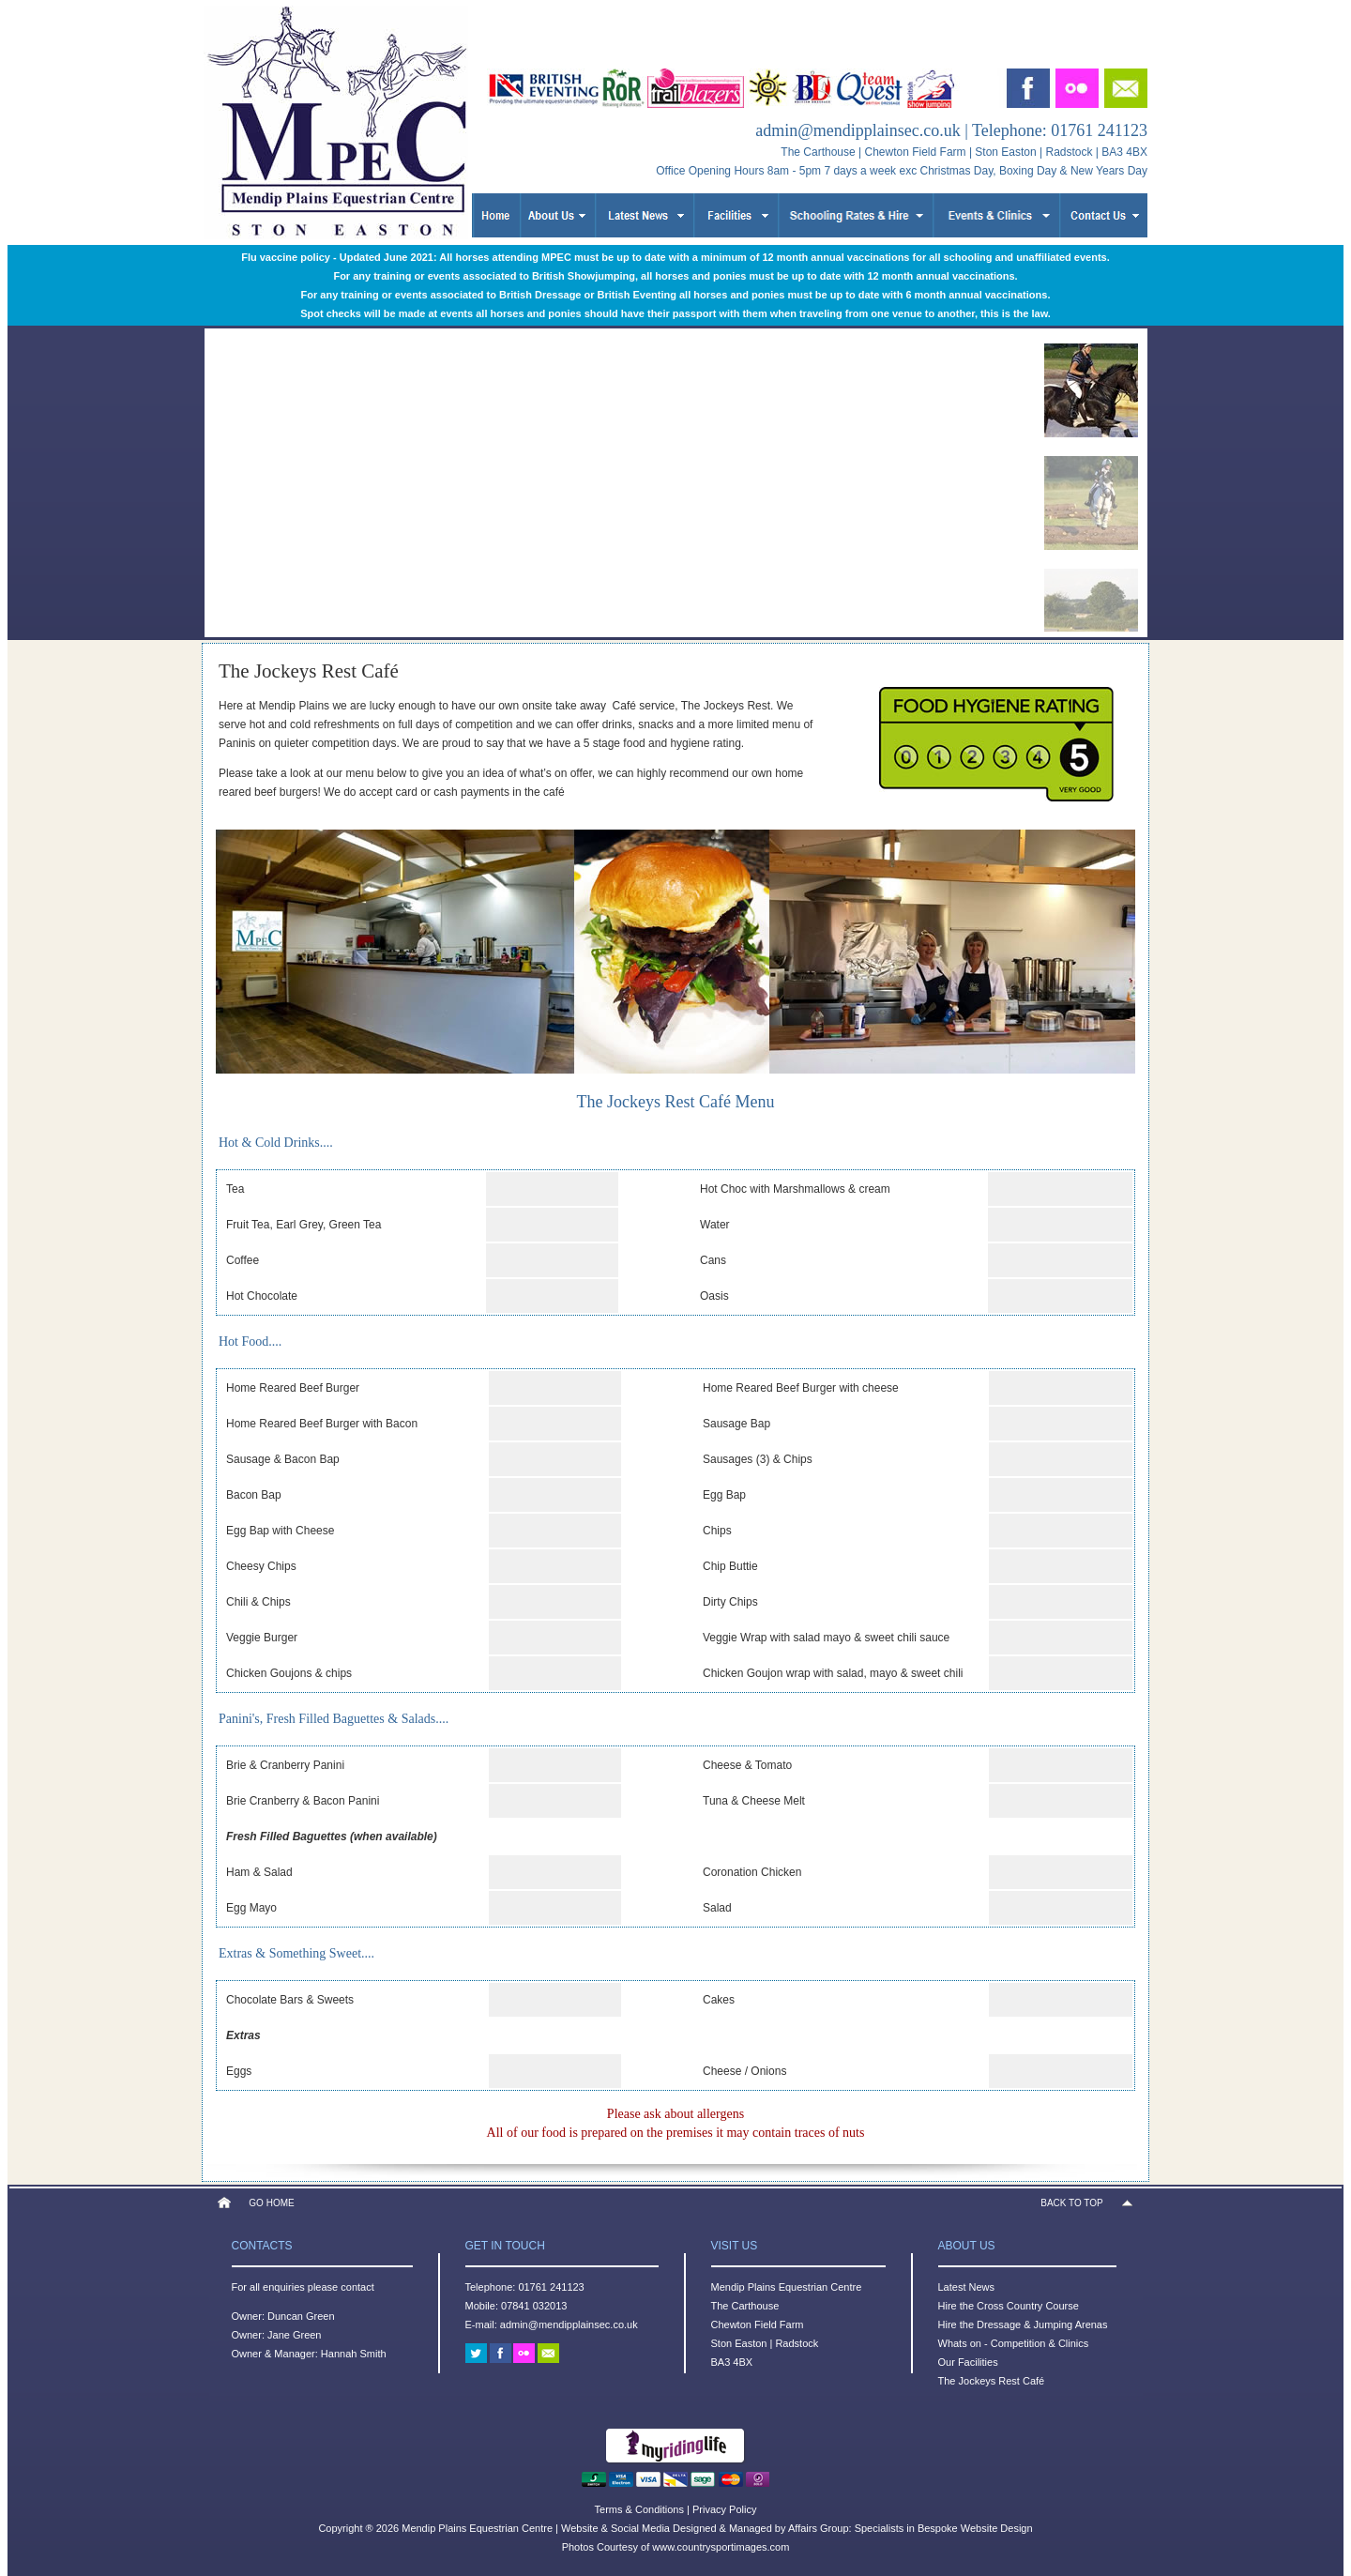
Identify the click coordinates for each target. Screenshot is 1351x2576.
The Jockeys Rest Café (991, 2380)
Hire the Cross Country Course (1008, 2305)
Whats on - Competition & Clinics (1013, 2343)
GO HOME (271, 2203)
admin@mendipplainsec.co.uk (858, 130)
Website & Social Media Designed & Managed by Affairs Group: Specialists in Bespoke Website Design (797, 2528)
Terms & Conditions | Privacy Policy (676, 2509)
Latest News (966, 2287)
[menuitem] (1091, 390)
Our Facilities (968, 2362)
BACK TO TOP (1071, 2203)
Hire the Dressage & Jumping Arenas (1023, 2324)
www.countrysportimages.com (720, 2547)
